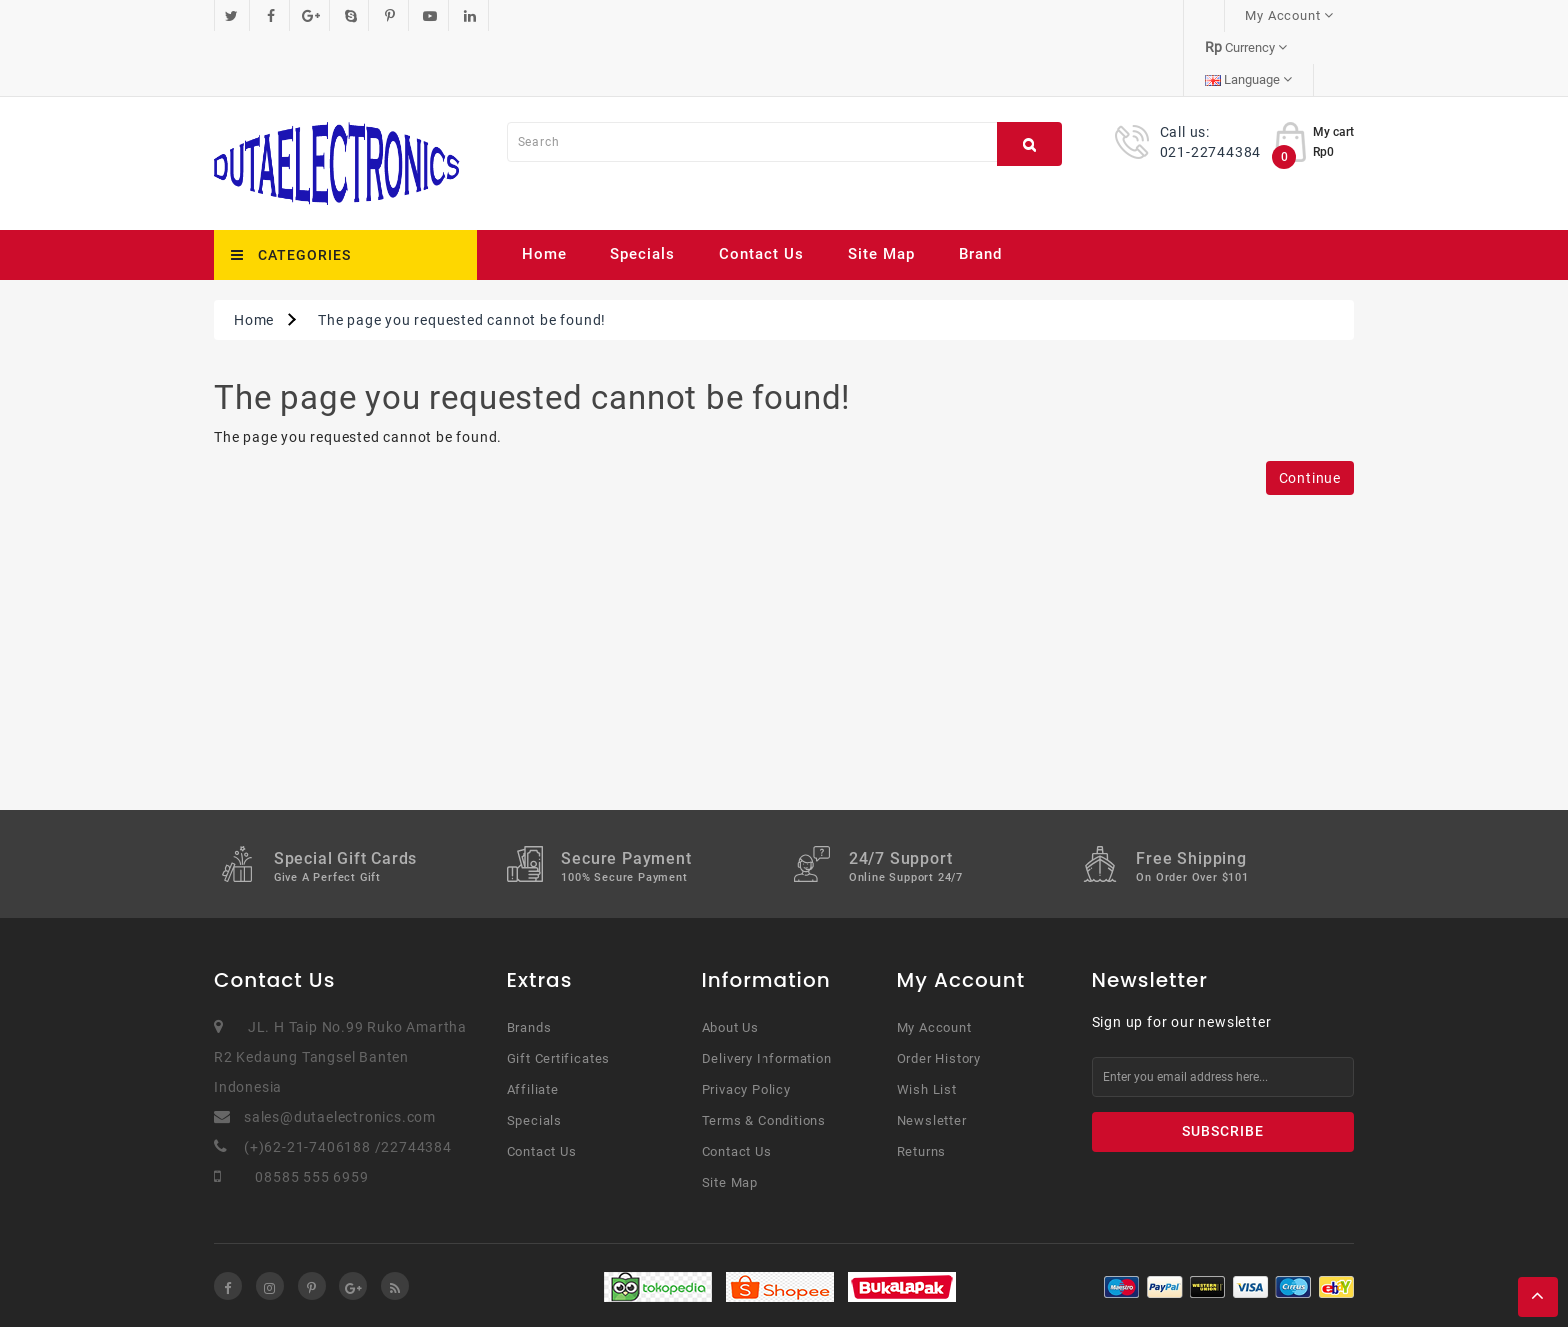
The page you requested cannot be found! (462, 256)
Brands (529, 963)
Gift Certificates (559, 994)
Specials (642, 190)
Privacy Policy (746, 1025)
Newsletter (932, 1056)
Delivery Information (767, 994)
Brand (980, 190)
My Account (934, 963)
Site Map (881, 190)
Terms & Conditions (764, 1056)
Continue (1310, 414)
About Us (730, 963)
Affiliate (533, 1025)
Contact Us (761, 190)
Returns (922, 1087)
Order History (939, 994)
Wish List (927, 1025)
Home (544, 190)
